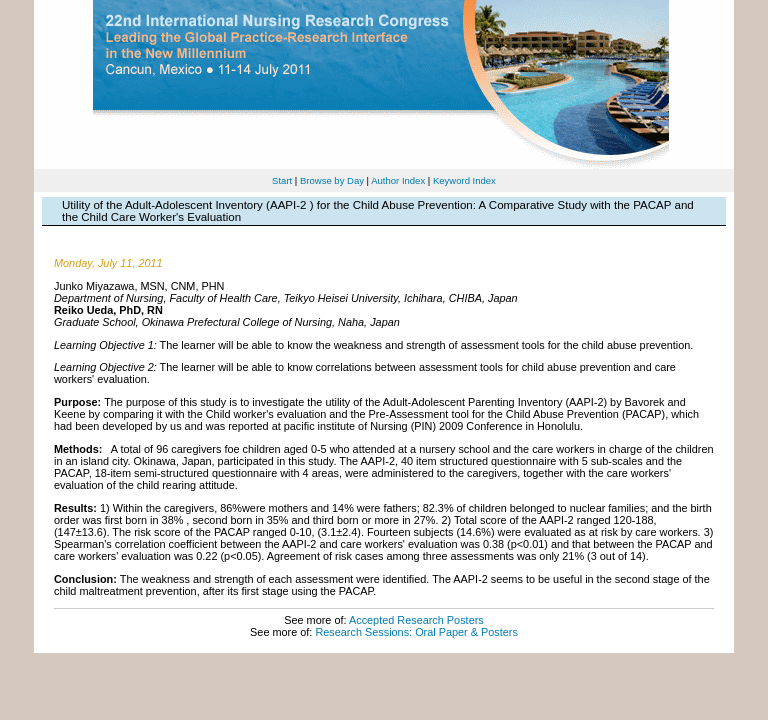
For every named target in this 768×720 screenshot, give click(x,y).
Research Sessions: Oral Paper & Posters (416, 632)
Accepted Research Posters (416, 620)
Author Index (398, 180)
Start (282, 180)
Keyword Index (464, 180)
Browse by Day (332, 180)
